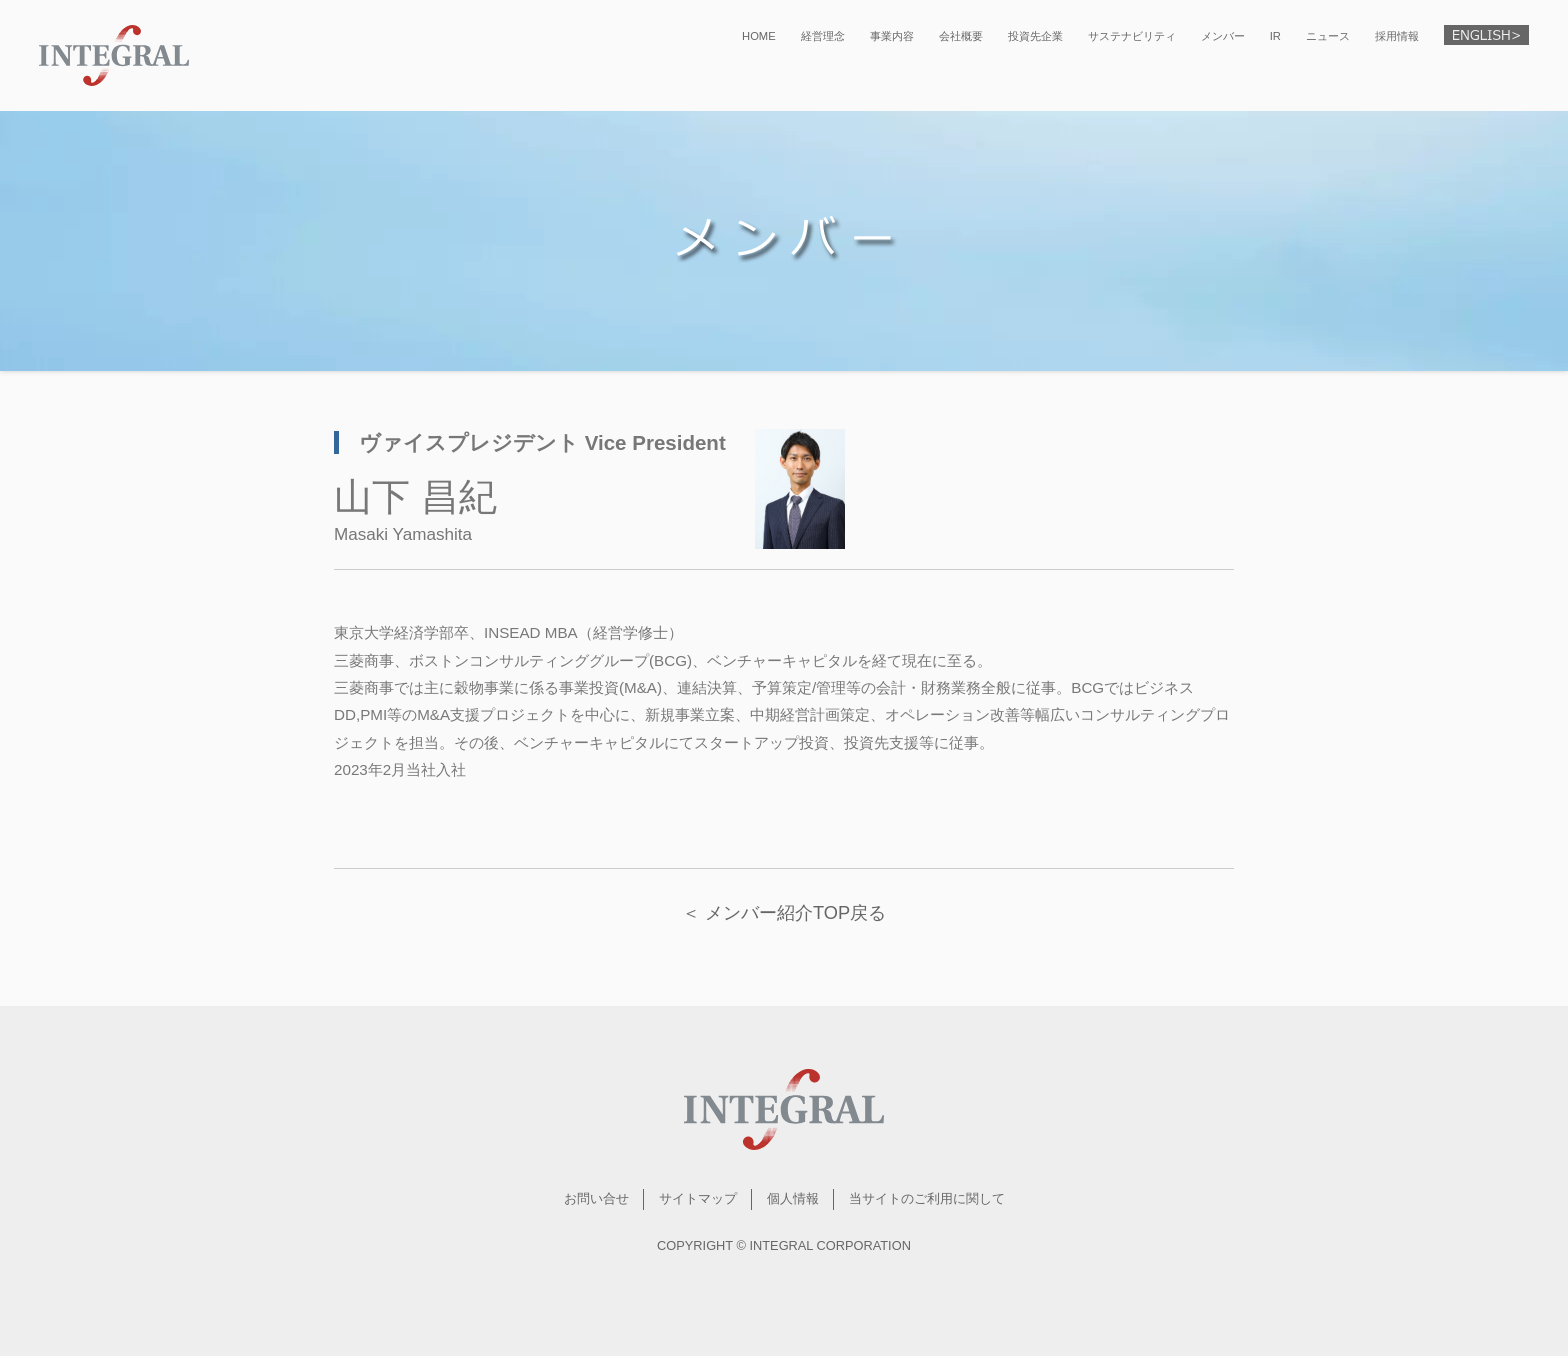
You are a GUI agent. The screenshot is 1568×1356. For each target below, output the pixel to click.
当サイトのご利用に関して (927, 1198)
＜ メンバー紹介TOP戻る (784, 912)
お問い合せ (596, 1198)
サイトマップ (698, 1198)
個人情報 (793, 1198)
